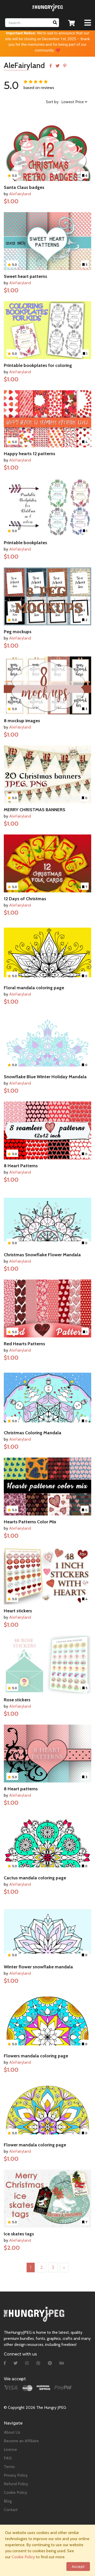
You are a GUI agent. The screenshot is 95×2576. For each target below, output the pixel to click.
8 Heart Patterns (21, 1166)
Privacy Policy (16, 2475)
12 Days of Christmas (25, 898)
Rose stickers (17, 1700)
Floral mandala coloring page (34, 987)
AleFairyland (20, 193)
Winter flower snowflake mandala (38, 1967)
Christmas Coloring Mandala (32, 1433)
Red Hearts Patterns (24, 1344)
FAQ (8, 2458)
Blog (8, 2501)
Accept (78, 2566)
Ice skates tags (19, 2234)
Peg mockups (17, 631)
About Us (12, 2432)
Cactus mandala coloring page (35, 1878)
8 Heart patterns (21, 1789)
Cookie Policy (15, 2492)
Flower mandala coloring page (35, 2145)
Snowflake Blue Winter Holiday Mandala (45, 1077)
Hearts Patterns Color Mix (30, 1522)
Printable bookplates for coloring (38, 365)
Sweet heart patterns (25, 276)
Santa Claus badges (24, 187)
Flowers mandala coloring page (36, 2056)
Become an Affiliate (21, 2440)
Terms (9, 2466)
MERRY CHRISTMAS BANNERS (34, 809)
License (10, 2449)
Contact (11, 2509)
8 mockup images (22, 720)
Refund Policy (16, 2483)
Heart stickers (18, 1611)
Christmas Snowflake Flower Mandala (42, 1255)
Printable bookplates (25, 542)
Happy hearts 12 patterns (29, 453)
